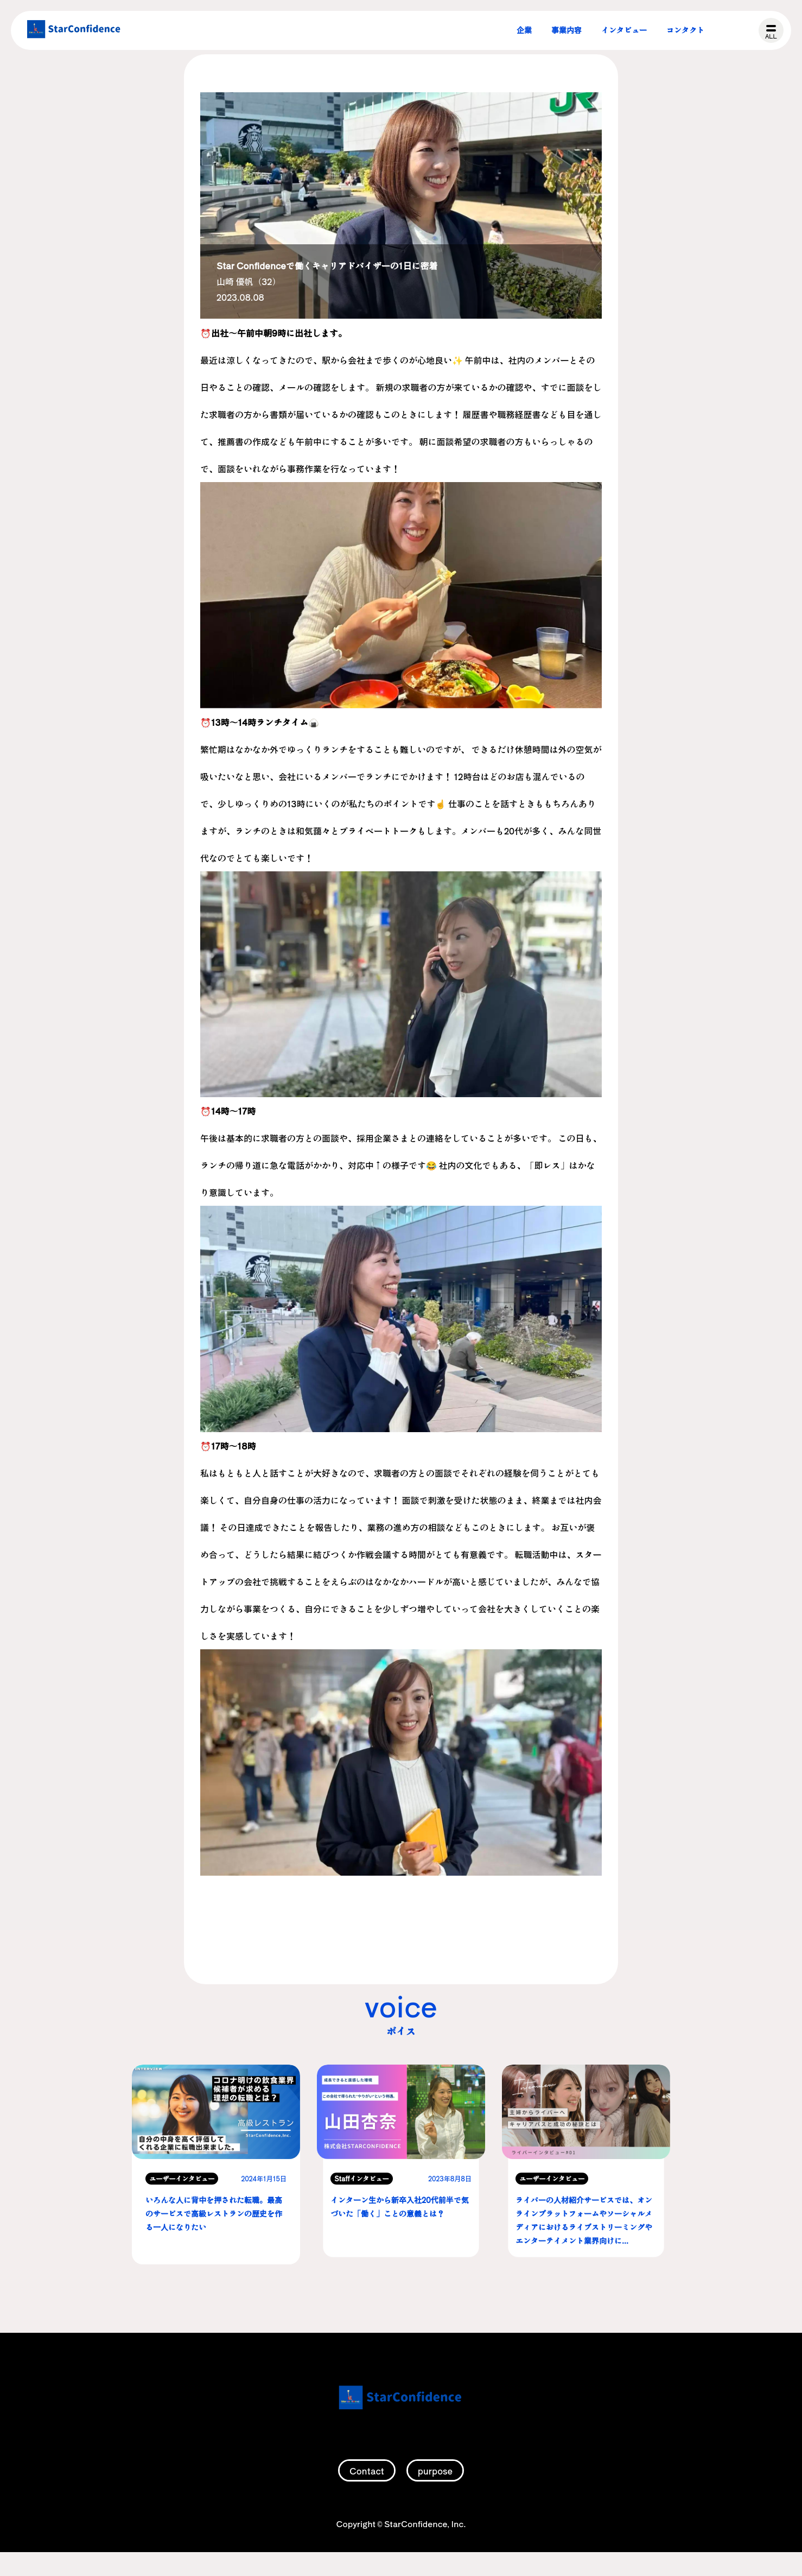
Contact (366, 2495)
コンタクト (685, 29)
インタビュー (624, 29)
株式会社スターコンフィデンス (74, 30)
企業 (524, 29)
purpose (435, 2495)
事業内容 (566, 29)
